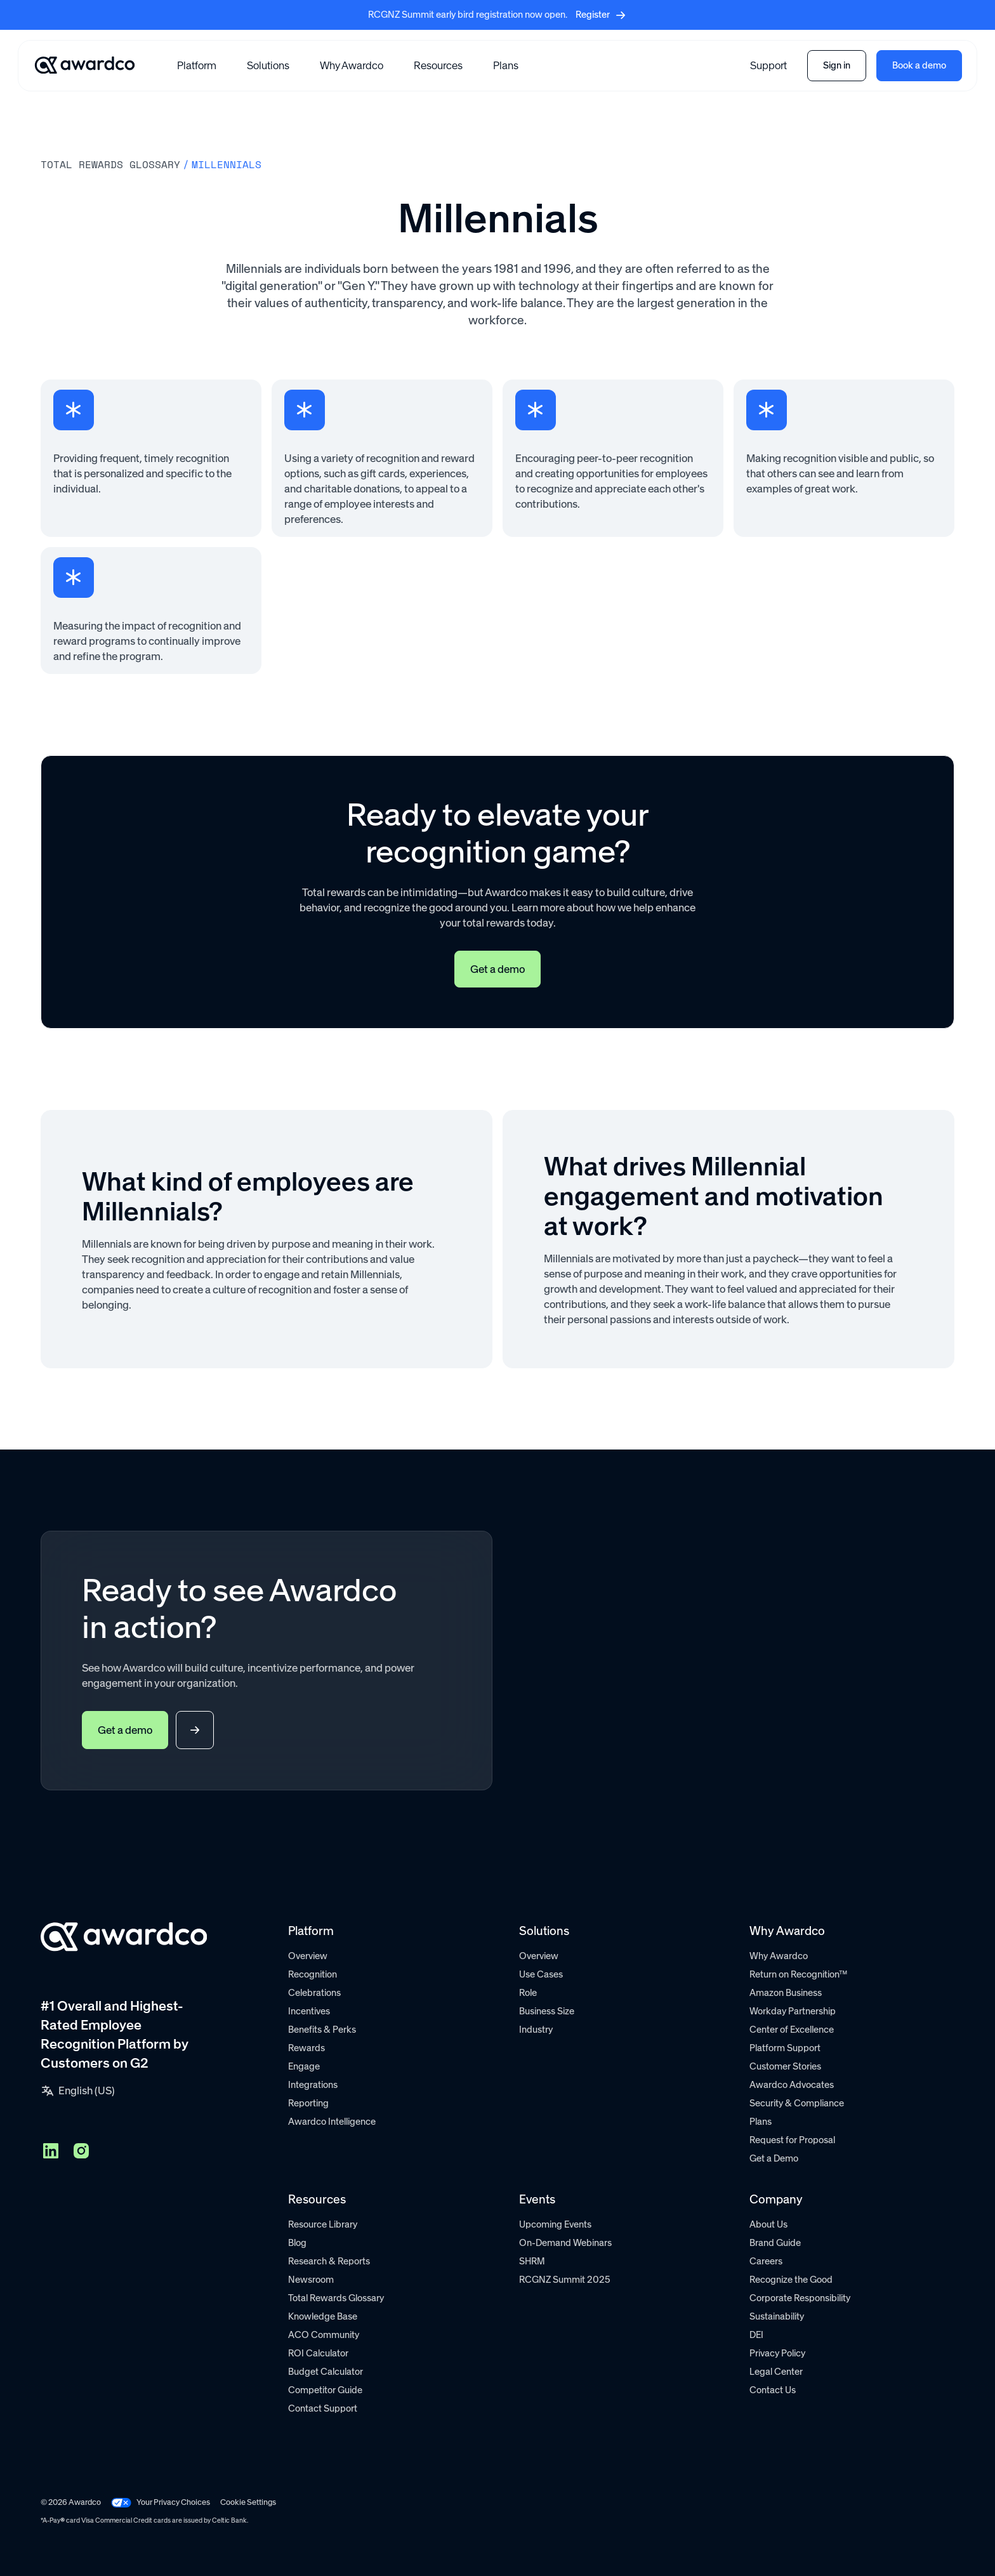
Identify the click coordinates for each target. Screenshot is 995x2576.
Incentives (309, 2011)
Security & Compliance (796, 2103)
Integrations (313, 2085)
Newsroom (311, 2279)
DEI (756, 2335)
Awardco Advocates (791, 2085)
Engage (304, 2066)
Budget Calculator (325, 2371)
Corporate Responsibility (799, 2298)
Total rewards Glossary (110, 164)
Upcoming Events (555, 2224)
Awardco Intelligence (332, 2121)
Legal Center (776, 2371)
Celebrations (314, 1992)
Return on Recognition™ (798, 1974)
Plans (505, 65)
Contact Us (772, 2390)
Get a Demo (773, 2158)
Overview (307, 1956)
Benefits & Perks (322, 2029)
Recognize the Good (791, 2279)
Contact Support (322, 2408)
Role (528, 1992)
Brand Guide (775, 2243)
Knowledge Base (322, 2316)
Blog (297, 2243)
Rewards (306, 2048)
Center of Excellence (791, 2029)
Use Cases (541, 1974)
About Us (768, 2224)
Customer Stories (785, 2066)
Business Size (546, 2011)
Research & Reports (329, 2261)
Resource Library (322, 2224)
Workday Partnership (792, 2011)
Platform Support (784, 2048)
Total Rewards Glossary (336, 2298)
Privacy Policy (777, 2353)
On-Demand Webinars (565, 2243)
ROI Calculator (318, 2353)
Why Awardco (351, 65)
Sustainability (776, 2316)
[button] (197, 65)
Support (768, 65)
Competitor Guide (325, 2390)
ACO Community (323, 2335)
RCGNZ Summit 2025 (564, 2279)
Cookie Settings (248, 2502)
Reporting (308, 2103)
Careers (765, 2261)
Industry (536, 2029)
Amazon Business (785, 1992)
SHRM (532, 2261)
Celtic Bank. (230, 2520)
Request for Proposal (792, 2140)
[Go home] (84, 65)
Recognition (312, 1974)
